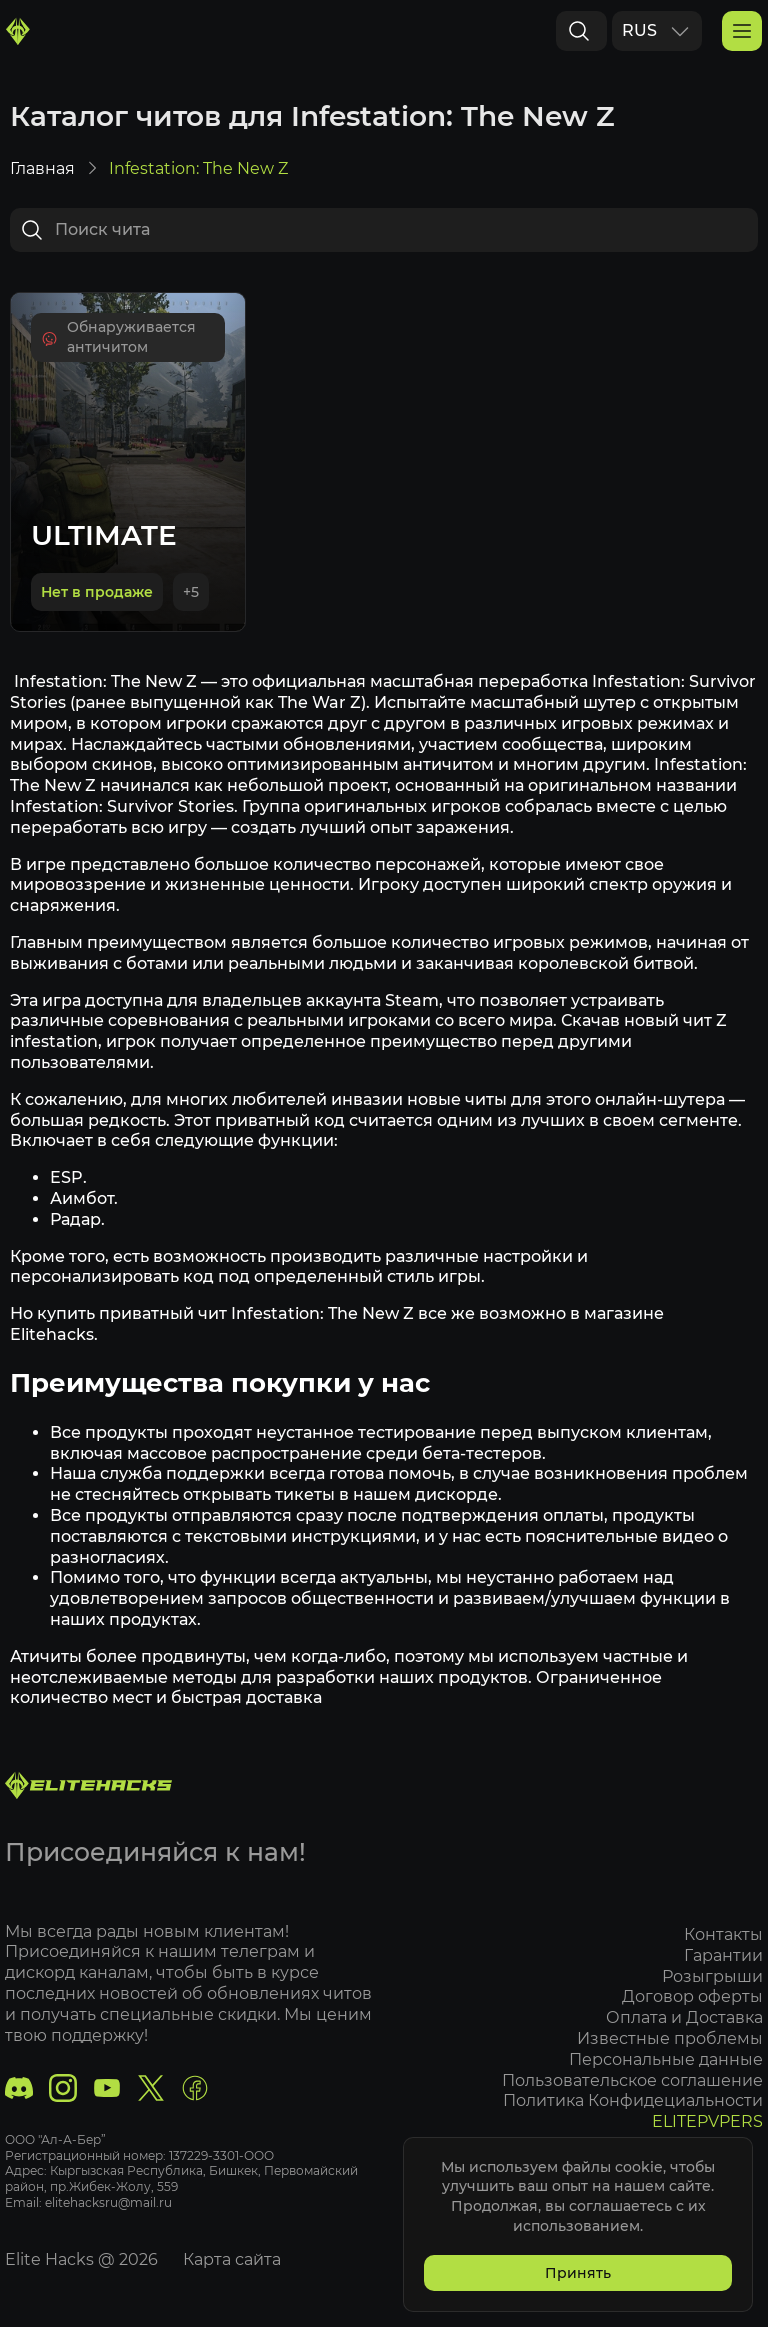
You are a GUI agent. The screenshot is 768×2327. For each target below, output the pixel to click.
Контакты (723, 1934)
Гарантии (723, 1955)
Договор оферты (692, 1997)
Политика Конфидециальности (633, 2101)
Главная (42, 170)
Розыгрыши (712, 1976)
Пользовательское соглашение (632, 2080)
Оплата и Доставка (684, 2018)
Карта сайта (232, 2259)
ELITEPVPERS (707, 2122)
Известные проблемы (670, 2038)
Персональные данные (666, 2059)
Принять (578, 2273)
